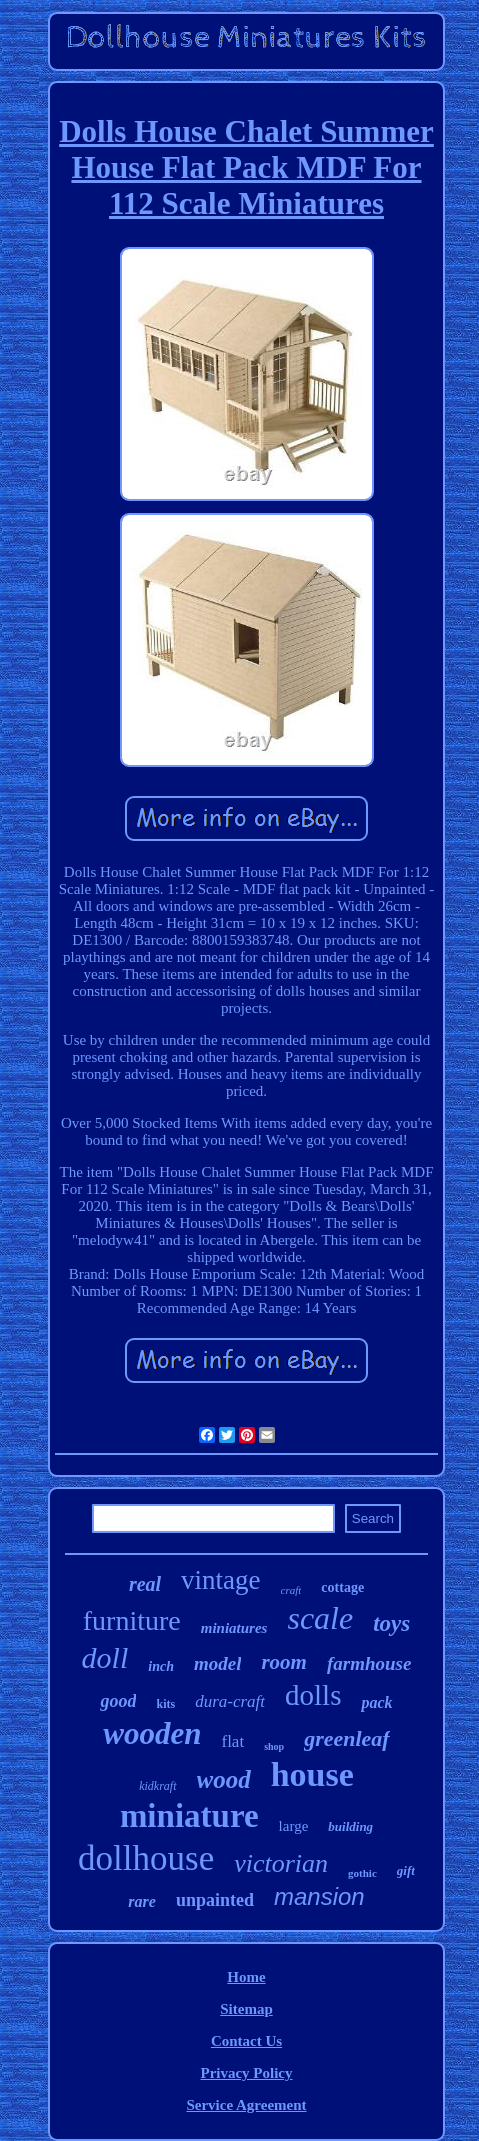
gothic (362, 1873)
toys (391, 1623)
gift (406, 1870)
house (312, 1774)
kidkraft (157, 1786)
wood (224, 1779)
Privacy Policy (246, 2073)
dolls (313, 1695)
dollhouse (146, 1858)
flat (232, 1741)
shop (274, 1746)
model (218, 1663)
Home (246, 1977)
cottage (342, 1587)
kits (165, 1704)
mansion (319, 1896)
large (294, 1826)
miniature (189, 1816)
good (118, 1701)
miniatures (234, 1628)
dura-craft (230, 1701)
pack (376, 1702)
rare (142, 1901)
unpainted (215, 1900)
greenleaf (347, 1738)
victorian (281, 1863)
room (284, 1662)
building (350, 1826)
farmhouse (369, 1663)
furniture (132, 1620)
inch (161, 1666)
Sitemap (246, 2009)
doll (105, 1657)
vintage (220, 1580)
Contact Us (246, 2041)
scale (320, 1618)
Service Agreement (246, 2105)
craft (291, 1590)
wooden (152, 1733)
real (145, 1584)
